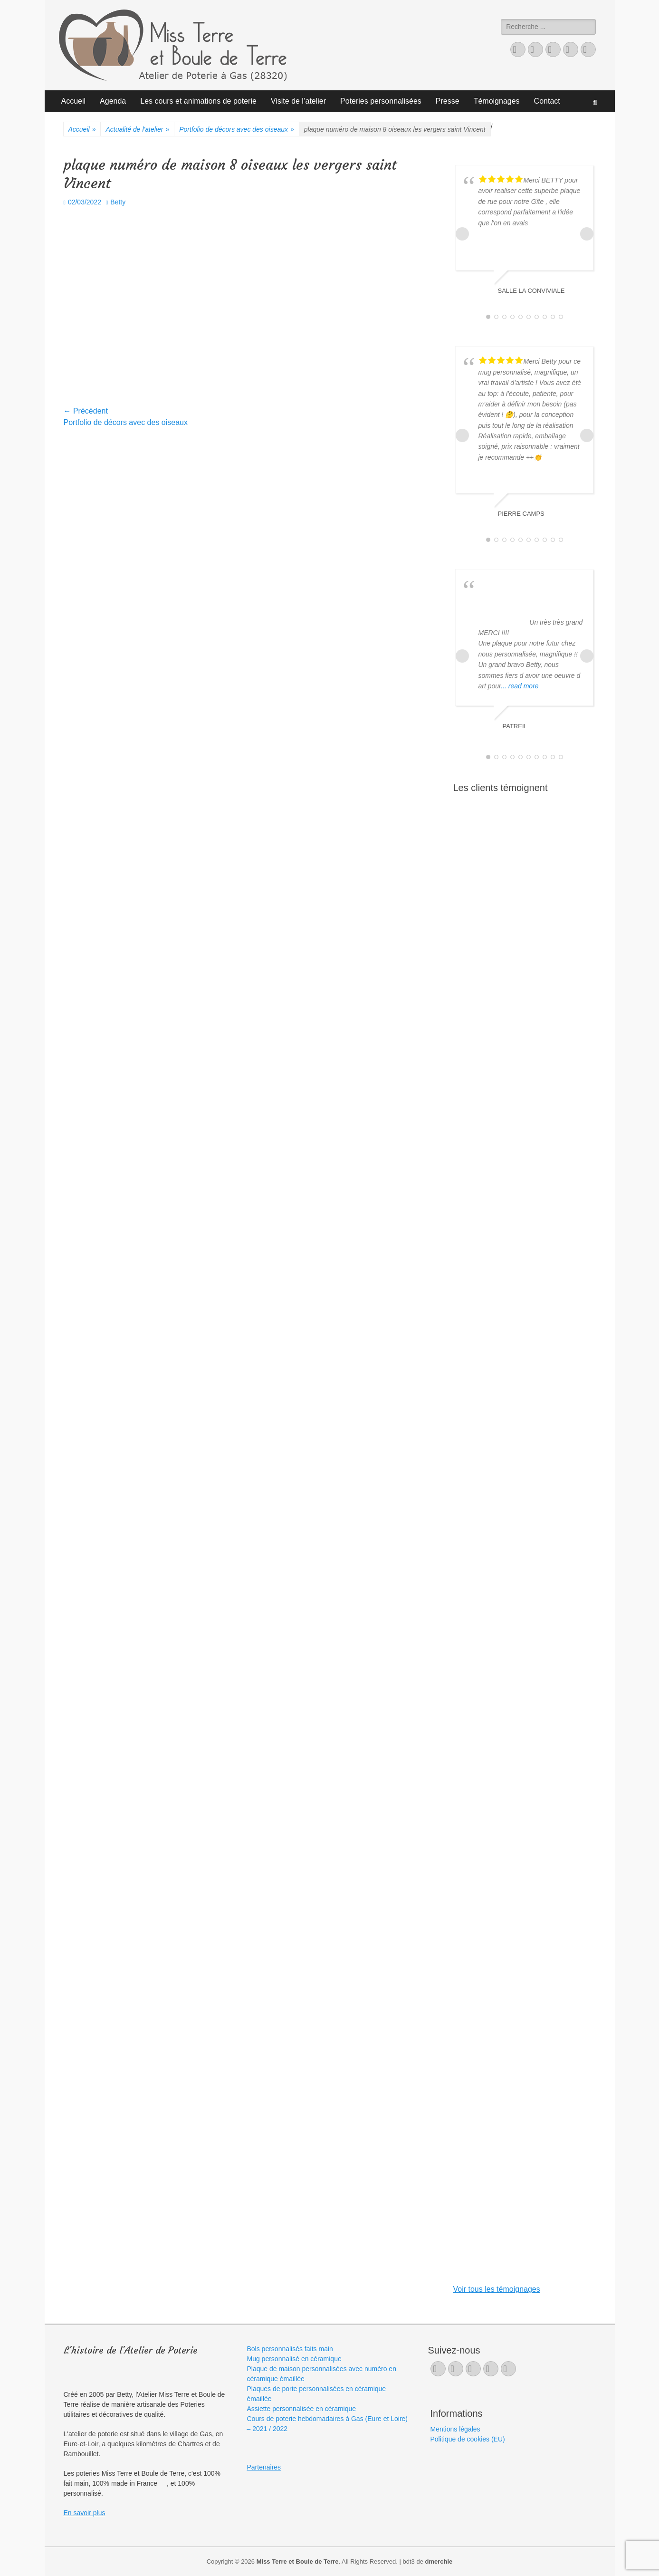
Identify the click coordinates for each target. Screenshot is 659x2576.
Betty (117, 202)
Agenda (113, 101)
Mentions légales (455, 2429)
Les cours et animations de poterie (198, 101)
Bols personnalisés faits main (290, 2349)
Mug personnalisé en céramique (294, 2359)
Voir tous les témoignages (496, 2289)
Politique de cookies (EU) (467, 2439)
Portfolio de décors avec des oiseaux (236, 130)
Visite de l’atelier (298, 101)
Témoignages (497, 101)
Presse (447, 101)
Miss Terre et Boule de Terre (298, 2561)
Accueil (73, 101)
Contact (547, 101)
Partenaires (264, 2467)
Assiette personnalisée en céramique (301, 2408)
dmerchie (438, 2561)
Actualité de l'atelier (137, 130)
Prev (462, 234)
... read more (519, 686)
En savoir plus (84, 2513)
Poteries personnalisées (380, 101)
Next (586, 234)
